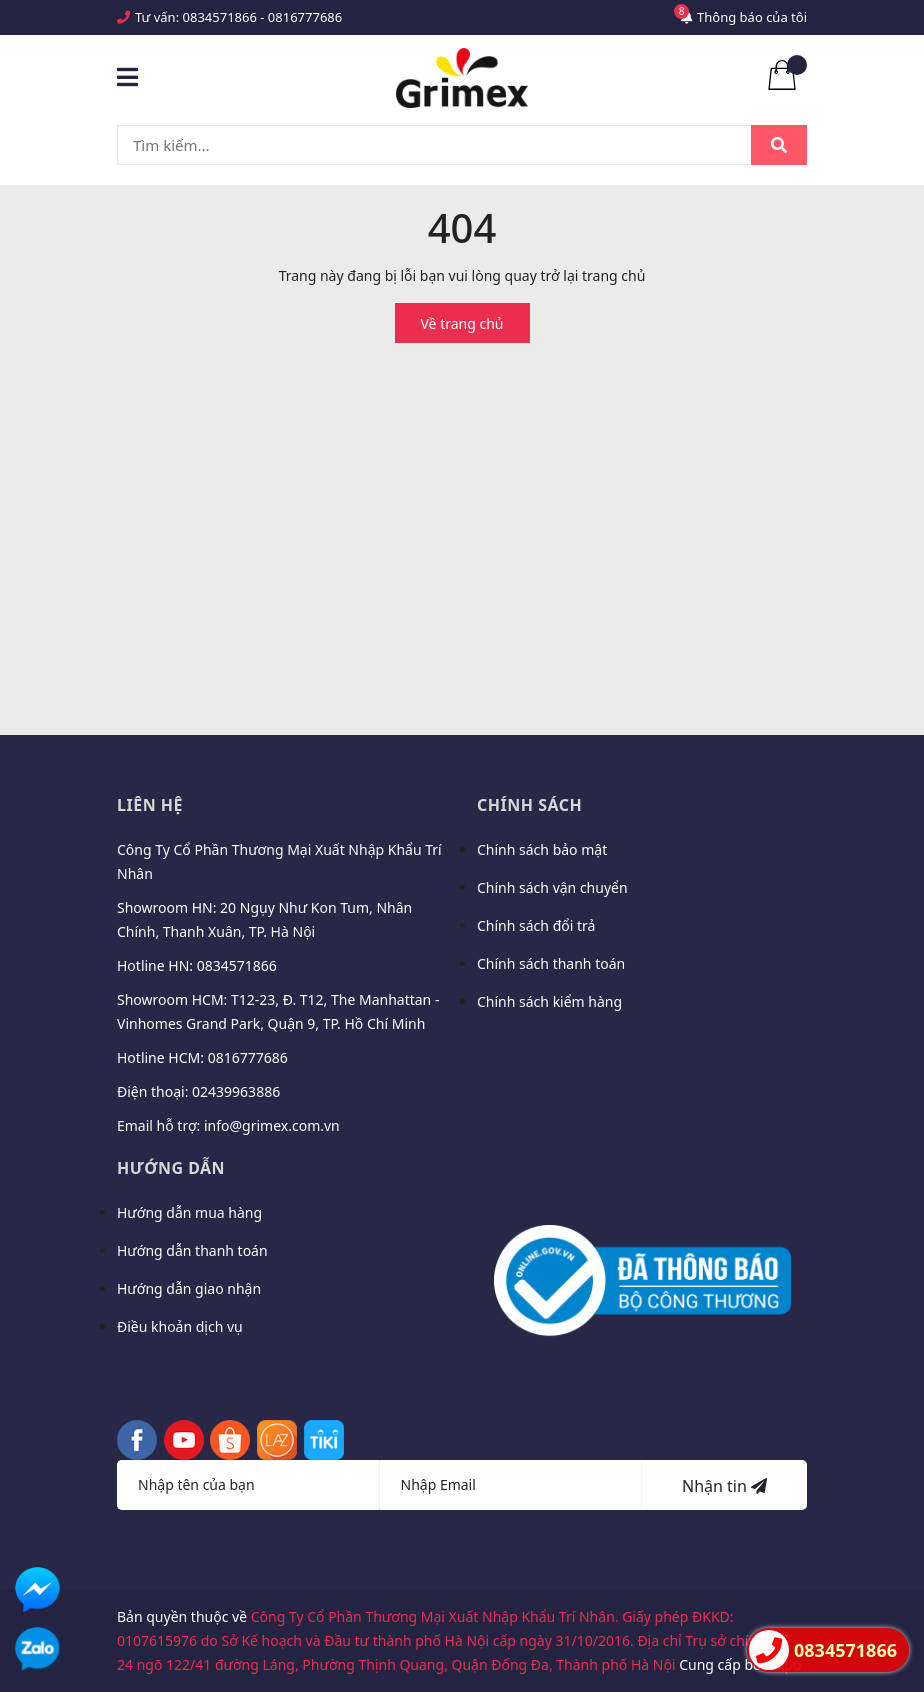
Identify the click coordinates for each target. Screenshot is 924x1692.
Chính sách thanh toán (551, 963)
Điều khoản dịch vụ (180, 1326)
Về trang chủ (462, 323)
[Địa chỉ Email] (511, 1485)
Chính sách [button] (529, 805)
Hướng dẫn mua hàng (189, 1212)
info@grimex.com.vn (272, 1125)
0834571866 (220, 17)
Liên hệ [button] (150, 805)
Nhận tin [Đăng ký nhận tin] (724, 1486)
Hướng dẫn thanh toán (192, 1250)
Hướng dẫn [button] (171, 1168)
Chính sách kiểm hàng (549, 1001)
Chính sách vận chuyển (552, 887)
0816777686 (305, 17)
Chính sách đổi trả (536, 925)
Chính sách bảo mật (542, 849)
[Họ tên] (248, 1485)
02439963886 (236, 1091)
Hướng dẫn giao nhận (189, 1288)
